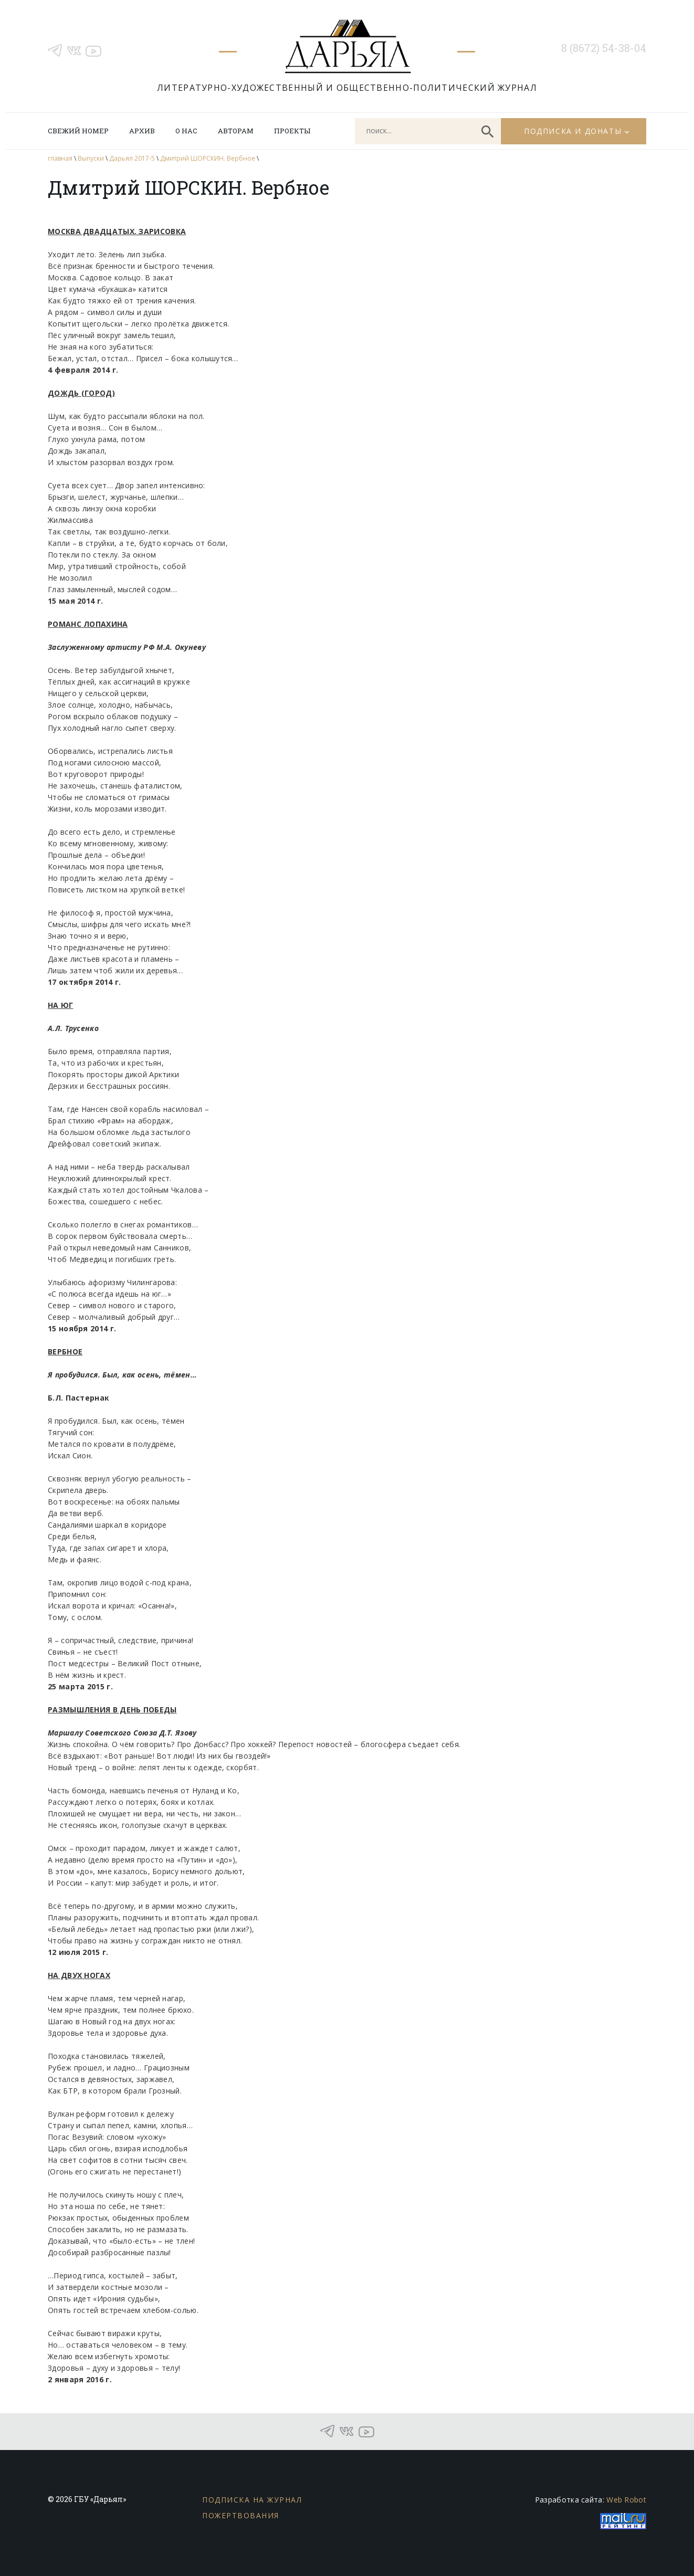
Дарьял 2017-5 (132, 158)
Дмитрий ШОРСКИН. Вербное (207, 158)
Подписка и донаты (573, 131)
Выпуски (91, 158)
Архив (142, 130)
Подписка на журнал (252, 2500)
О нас (186, 130)
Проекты (292, 130)
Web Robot (626, 2500)
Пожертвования (240, 2515)
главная (60, 158)
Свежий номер (78, 130)
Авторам (236, 130)
